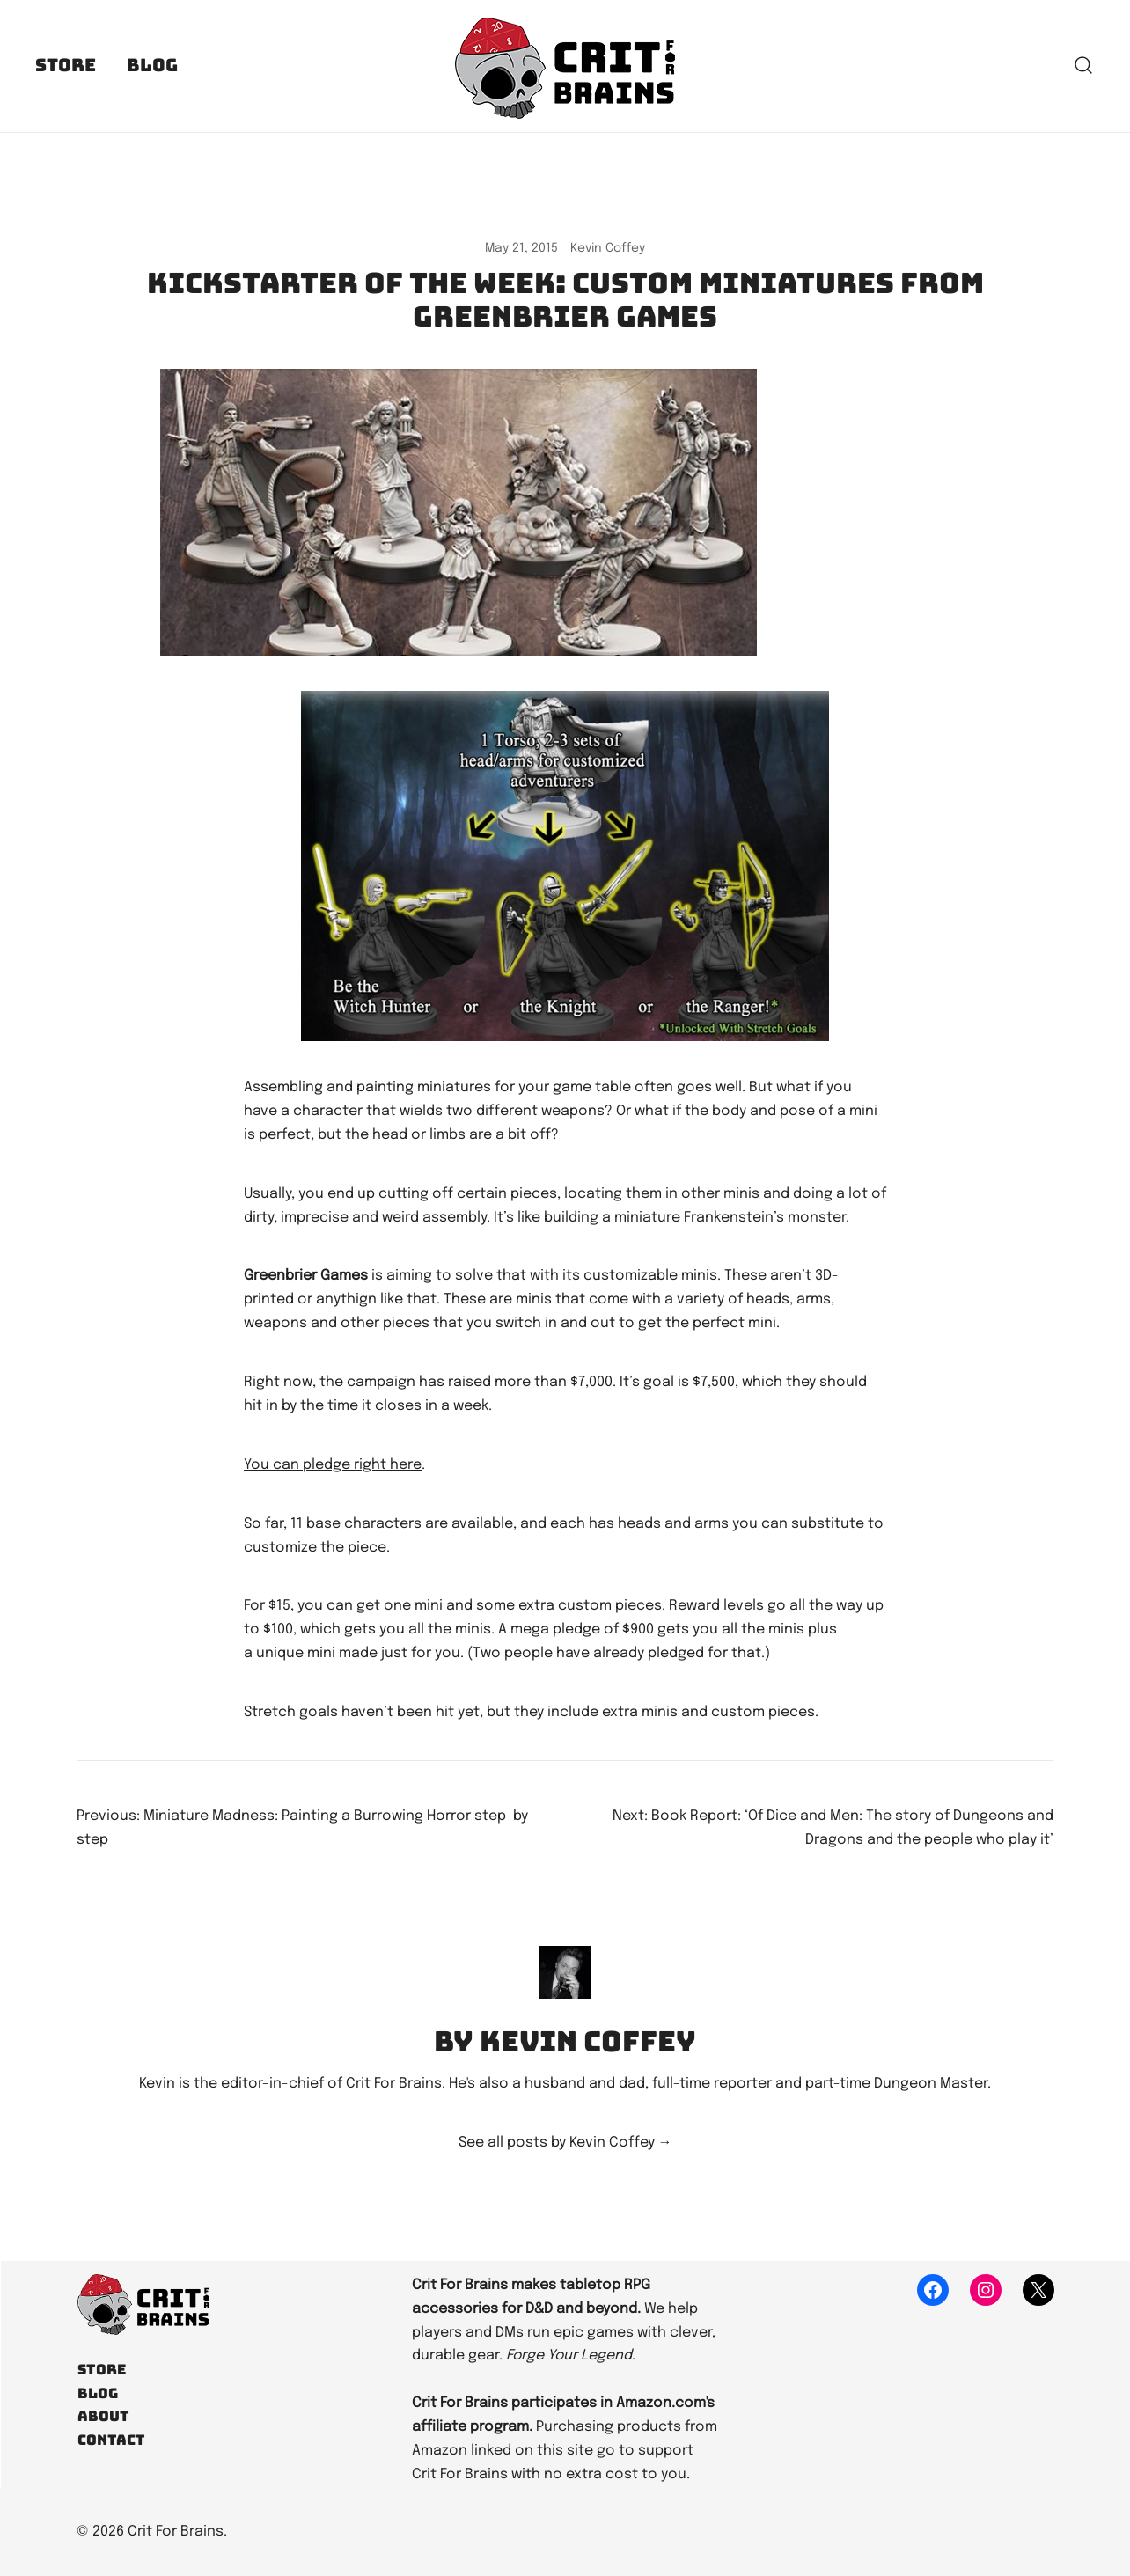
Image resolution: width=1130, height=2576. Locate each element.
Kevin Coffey (607, 248)
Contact (111, 2440)
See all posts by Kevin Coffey (565, 2142)
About (103, 2416)
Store (65, 65)
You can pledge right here (333, 1464)
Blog (152, 65)
